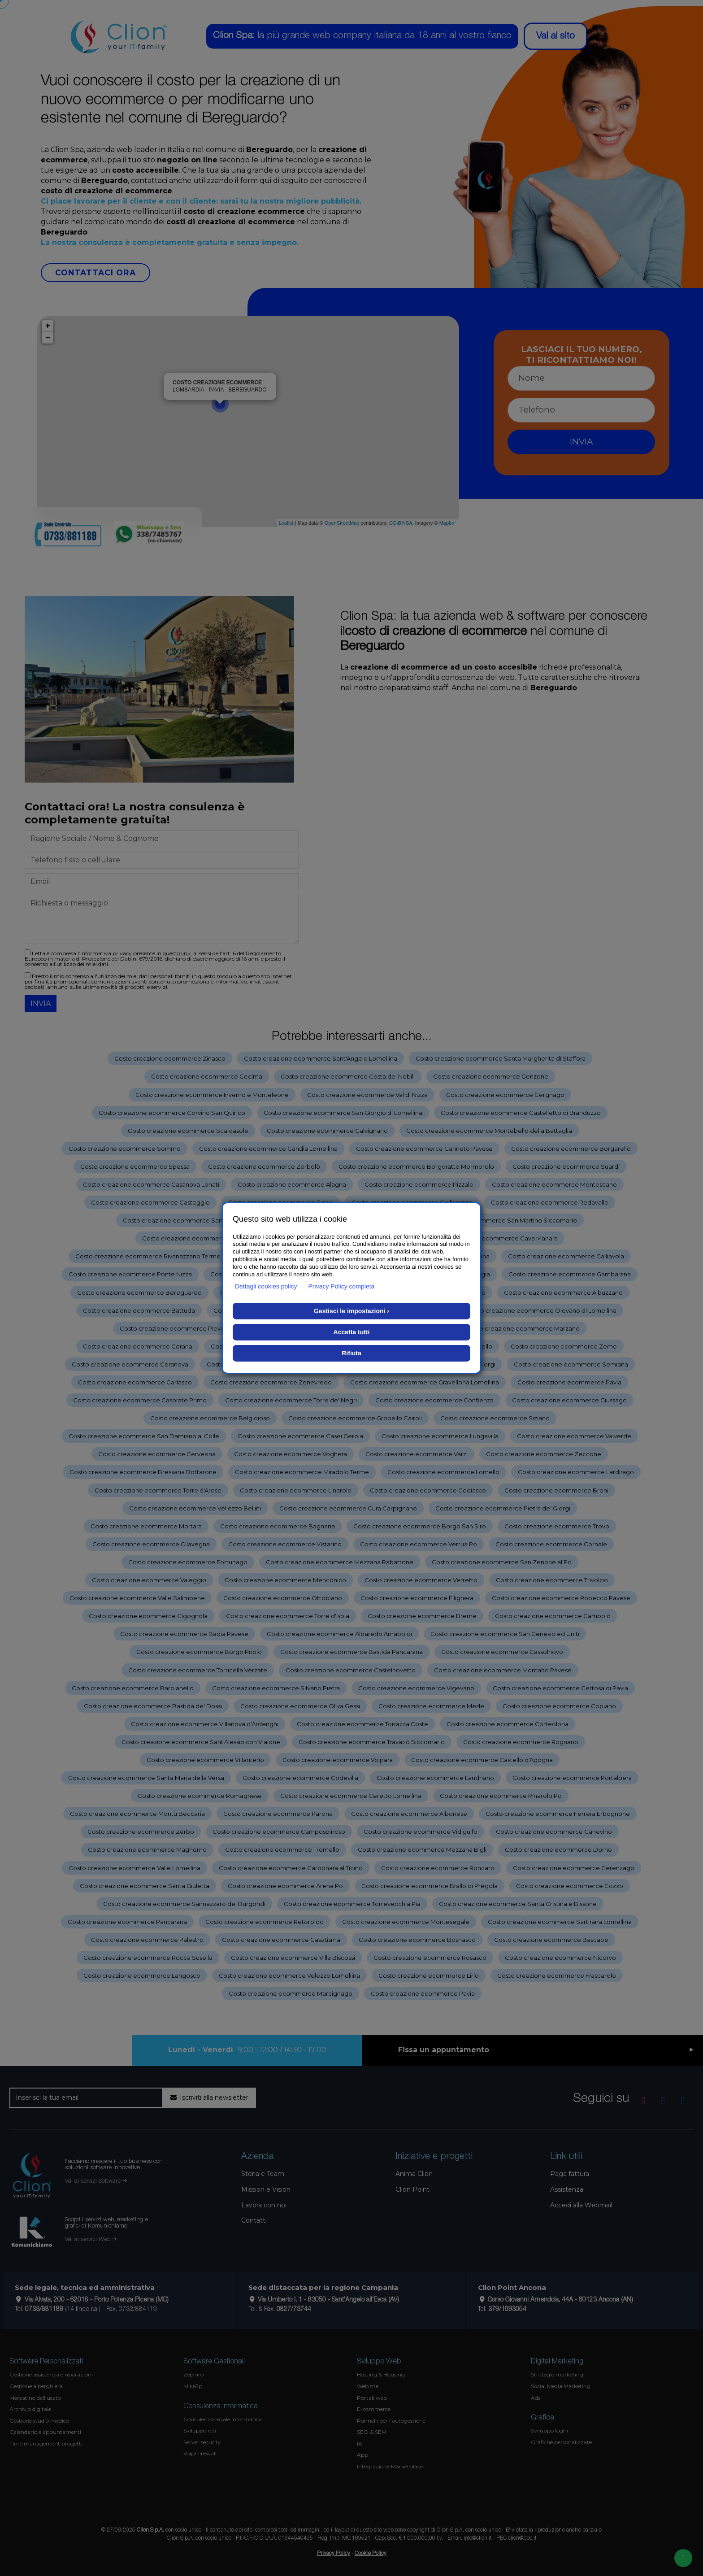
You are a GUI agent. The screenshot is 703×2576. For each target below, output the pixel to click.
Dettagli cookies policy (266, 1286)
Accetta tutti (352, 1332)
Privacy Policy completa (341, 1286)
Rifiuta (351, 1353)
